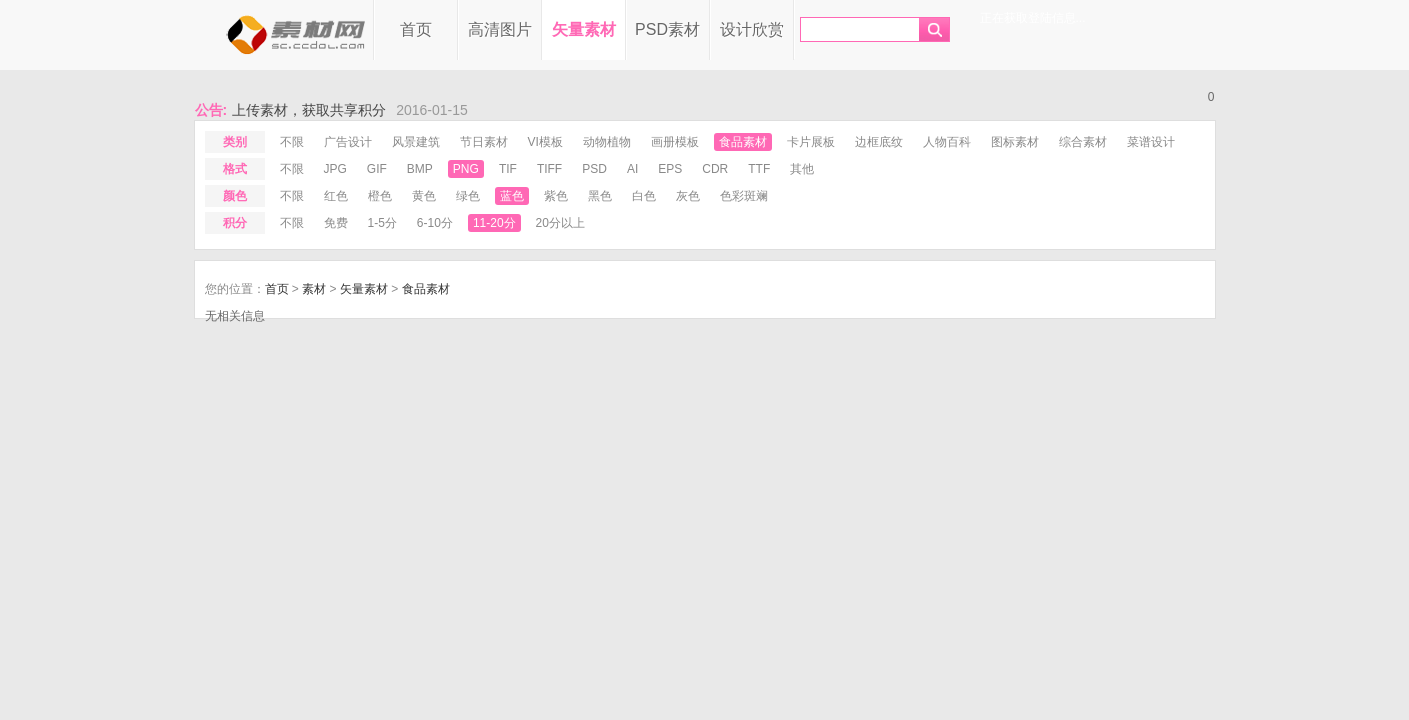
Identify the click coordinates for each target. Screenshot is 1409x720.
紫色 (556, 196)
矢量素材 (584, 29)
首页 (416, 29)
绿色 (468, 196)
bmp (420, 169)
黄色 (424, 196)
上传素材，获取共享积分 (309, 110)
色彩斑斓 (744, 196)
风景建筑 (416, 142)
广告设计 (348, 142)
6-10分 (435, 223)
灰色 (688, 196)
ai (632, 169)
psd (594, 169)
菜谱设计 (1151, 142)
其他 (802, 169)
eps (670, 169)
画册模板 (675, 142)
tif (508, 169)
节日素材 (484, 142)
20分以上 (560, 223)
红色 (336, 196)
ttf (759, 169)
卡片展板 (811, 142)
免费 (336, 223)
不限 (292, 142)
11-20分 (494, 223)
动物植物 (607, 142)
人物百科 (947, 142)
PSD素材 (667, 29)
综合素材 (1083, 142)
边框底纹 (879, 142)
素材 (314, 289)
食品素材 (743, 142)
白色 (644, 196)
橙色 (380, 196)
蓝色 (512, 196)
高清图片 (500, 29)
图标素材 (1015, 142)
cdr (715, 169)
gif (377, 169)
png (466, 169)
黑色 (600, 196)
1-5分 (382, 223)
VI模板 (545, 142)
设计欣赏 (752, 29)
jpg (335, 169)
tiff (549, 169)
